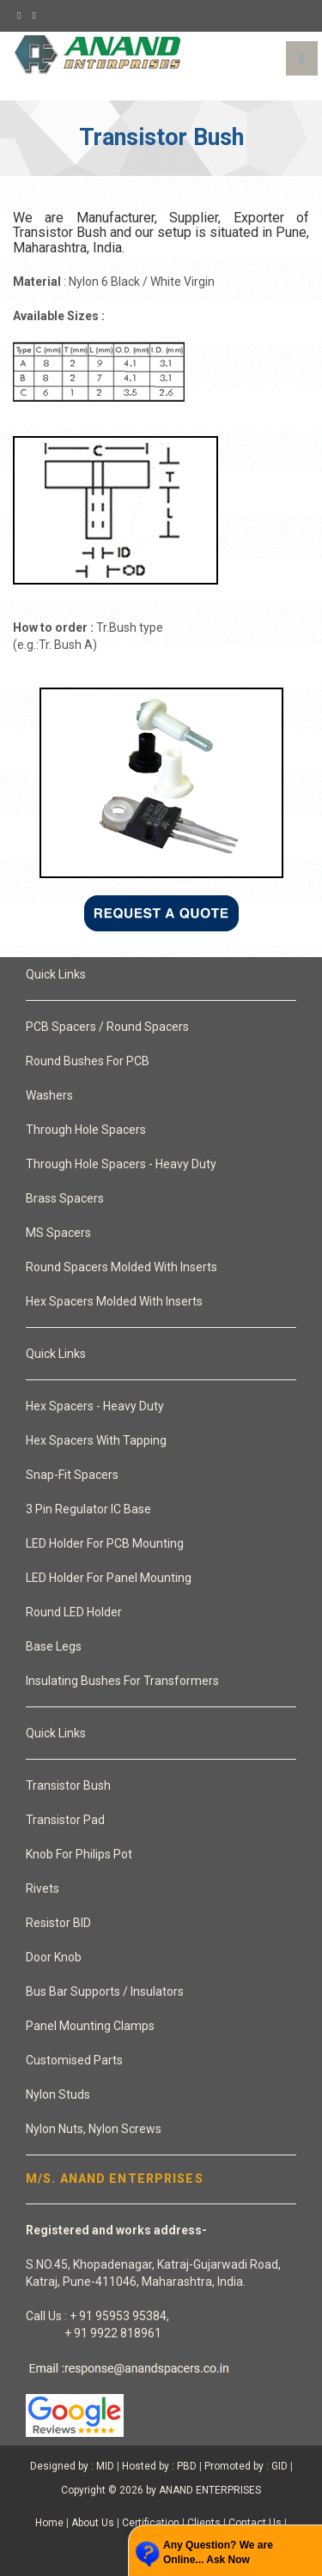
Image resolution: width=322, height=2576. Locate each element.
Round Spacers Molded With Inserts (121, 1267)
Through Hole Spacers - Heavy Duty (121, 1164)
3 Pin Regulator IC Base (88, 1509)
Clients (204, 2523)
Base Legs (54, 1646)
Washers (49, 1095)
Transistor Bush (68, 1785)
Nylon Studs (58, 2094)
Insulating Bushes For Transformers (122, 1681)
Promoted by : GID (246, 2466)
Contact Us (255, 2523)
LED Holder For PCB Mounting (105, 1543)
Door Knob (54, 1957)
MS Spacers (58, 1233)
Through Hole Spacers (86, 1129)
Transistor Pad (65, 1820)
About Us (92, 2523)
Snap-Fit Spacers (72, 1475)
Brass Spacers (65, 1198)
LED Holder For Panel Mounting (108, 1578)
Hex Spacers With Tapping (96, 1440)
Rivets (42, 1888)
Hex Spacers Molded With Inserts (114, 1301)
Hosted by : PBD (159, 2466)
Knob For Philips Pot (79, 1854)
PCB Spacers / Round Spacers (107, 1026)
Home (49, 2523)
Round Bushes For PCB (87, 1061)
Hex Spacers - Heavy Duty (95, 1406)
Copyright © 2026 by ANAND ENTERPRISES (161, 2490)
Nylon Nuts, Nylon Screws (93, 2129)
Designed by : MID (72, 2466)
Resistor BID (58, 1923)
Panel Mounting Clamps (90, 2026)
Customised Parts (74, 2060)
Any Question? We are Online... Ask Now (218, 2552)
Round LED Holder (74, 1612)
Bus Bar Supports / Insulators (105, 1991)
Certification (150, 2523)
